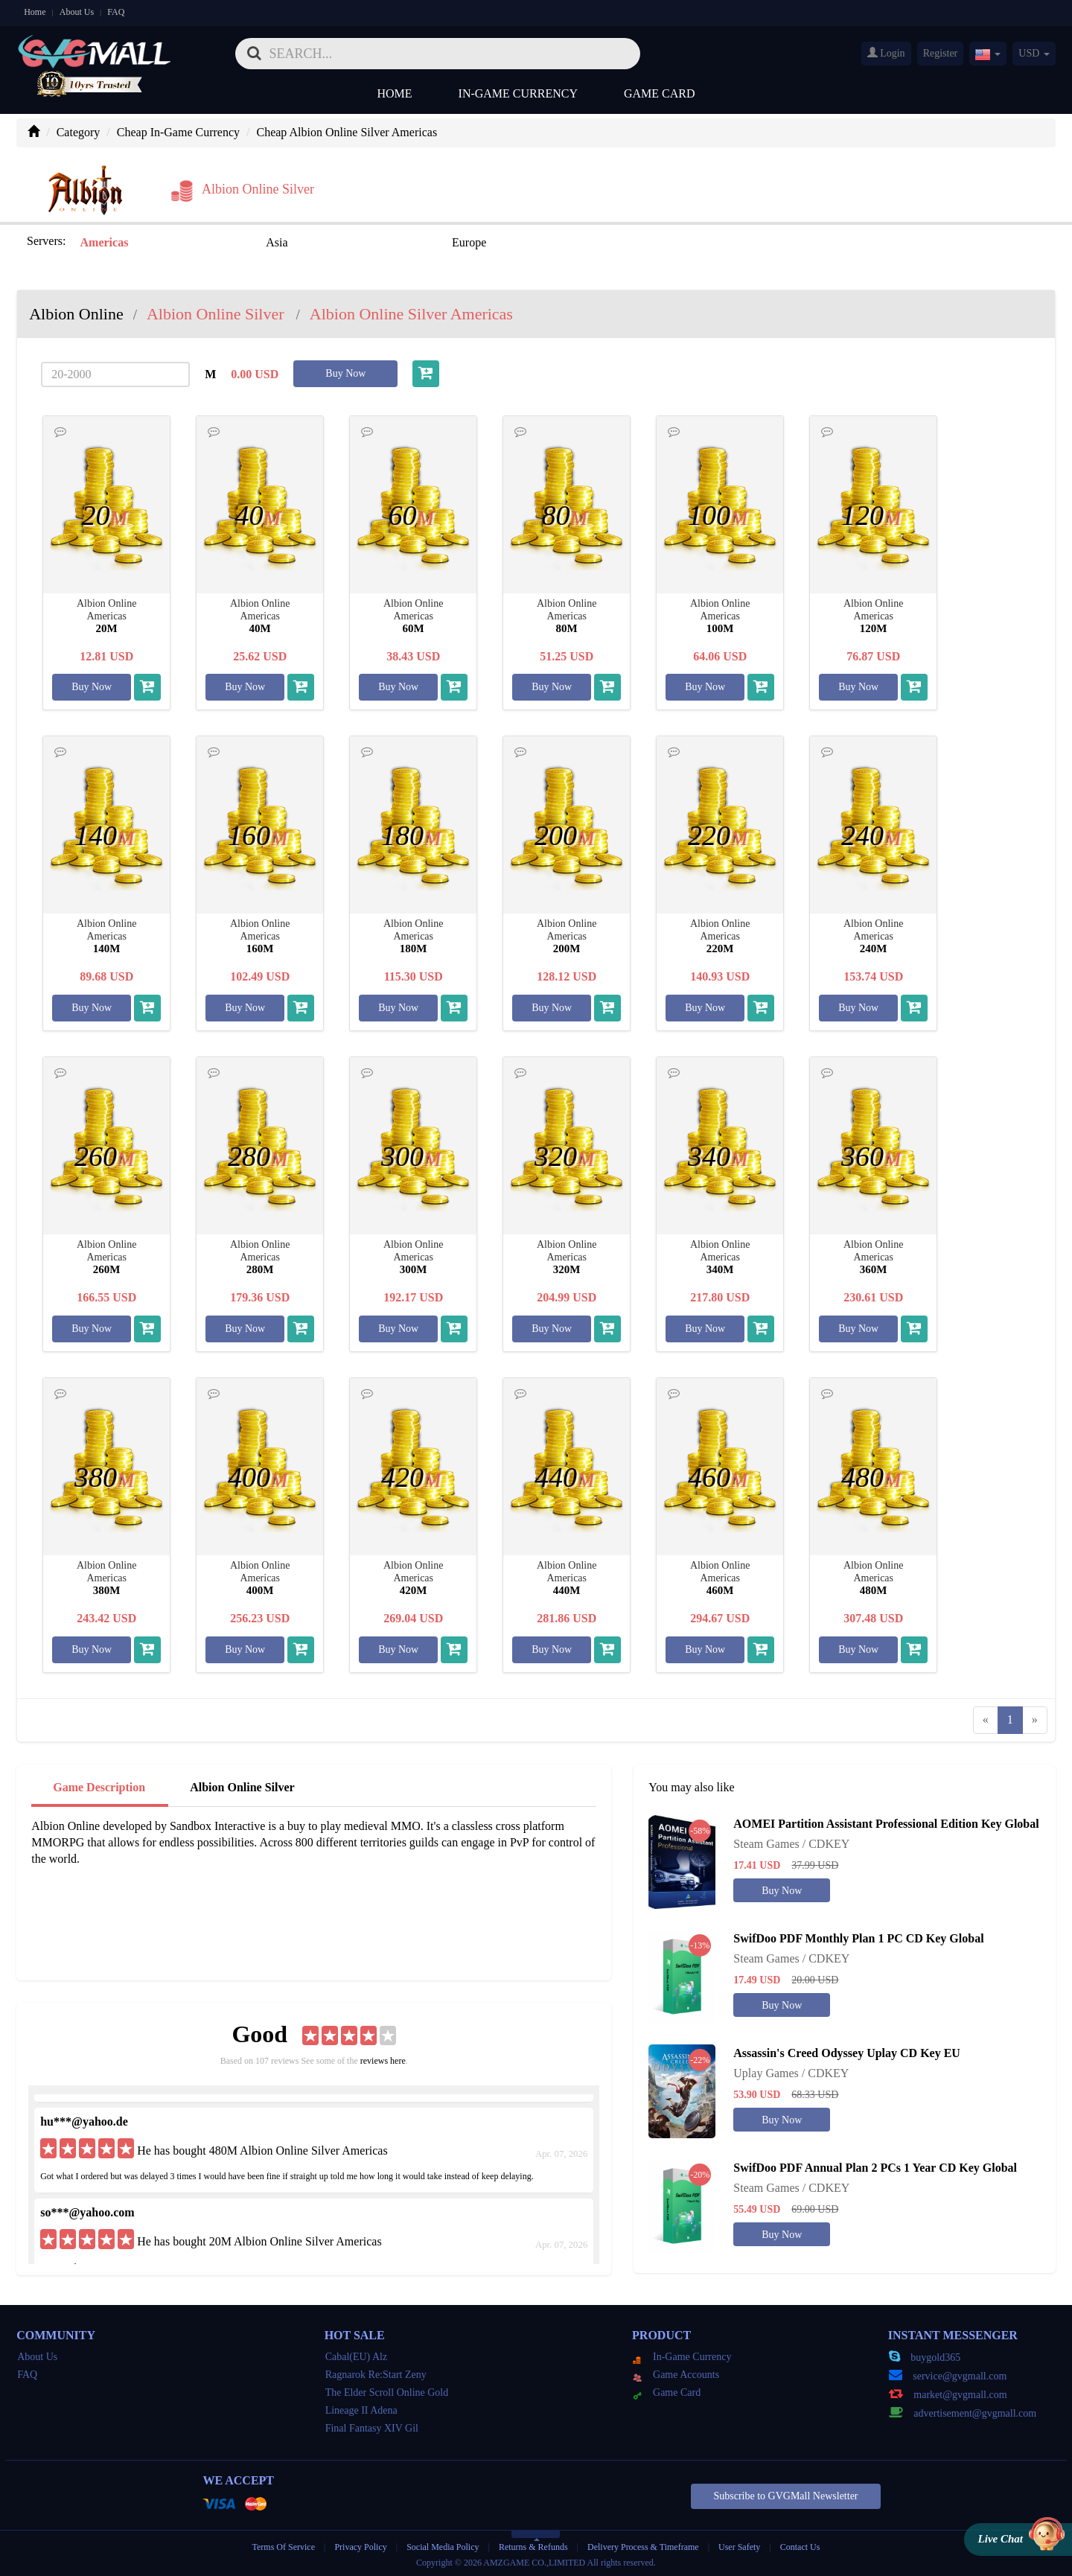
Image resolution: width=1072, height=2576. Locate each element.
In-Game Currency (518, 93)
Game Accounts (676, 2374)
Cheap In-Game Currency (178, 132)
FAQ (115, 12)
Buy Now (345, 371)
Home (34, 12)
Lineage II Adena (361, 2409)
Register (940, 53)
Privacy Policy (361, 2545)
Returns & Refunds (533, 2545)
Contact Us (800, 2545)
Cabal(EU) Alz (356, 2356)
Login (886, 53)
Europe (433, 241)
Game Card (659, 93)
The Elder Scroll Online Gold (387, 2391)
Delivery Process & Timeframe (643, 2545)
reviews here (383, 2060)
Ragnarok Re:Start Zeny (376, 2373)
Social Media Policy (442, 2545)
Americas (104, 241)
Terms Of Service (283, 2545)
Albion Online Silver (242, 1785)
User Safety (739, 2545)
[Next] (1034, 1718)
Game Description (99, 1785)
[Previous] (985, 1718)
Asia (258, 241)
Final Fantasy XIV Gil (371, 2427)
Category (78, 132)
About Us (77, 12)
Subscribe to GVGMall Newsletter (785, 2495)
